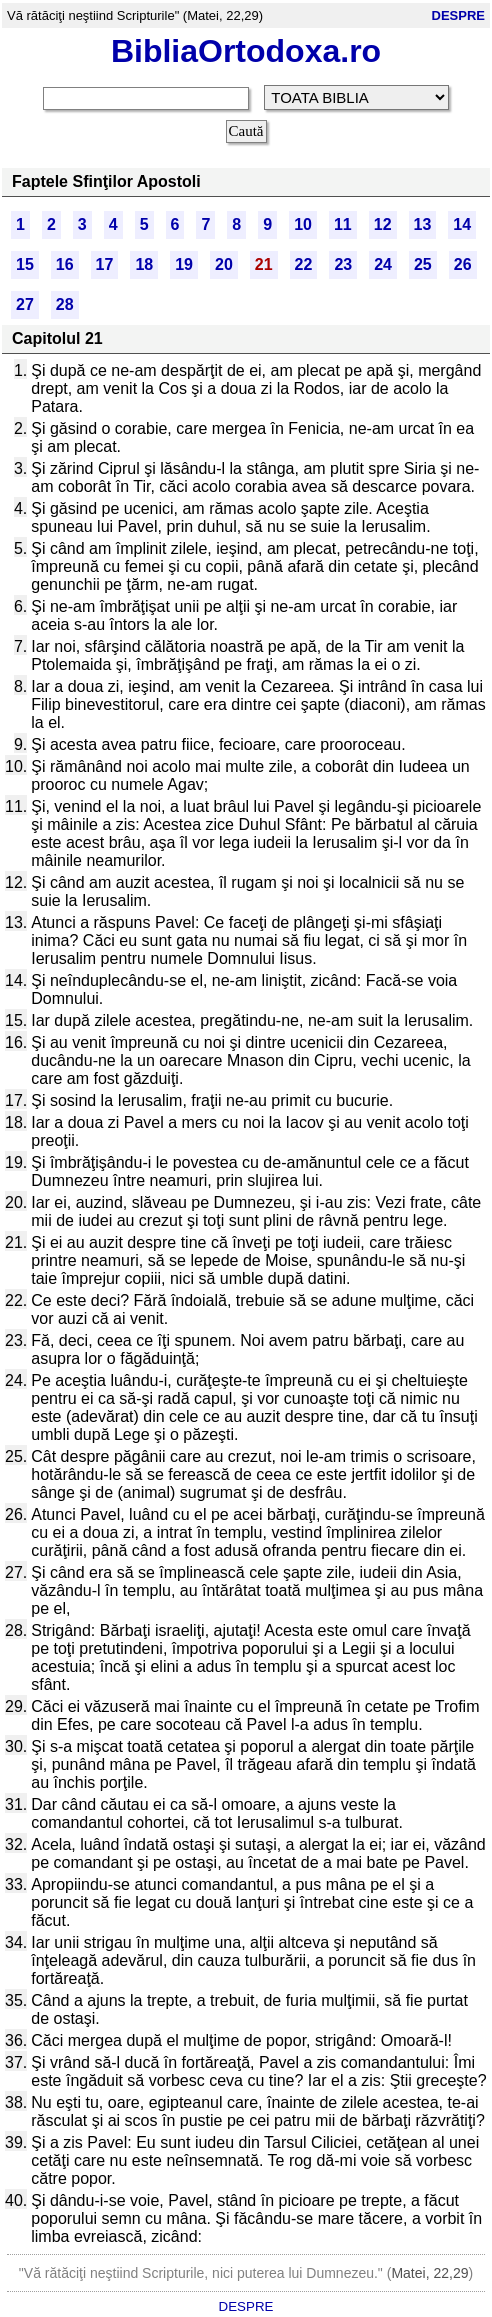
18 (144, 264)
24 (383, 264)
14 (462, 224)
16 (65, 264)
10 (303, 224)
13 (423, 224)
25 (423, 264)
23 (343, 264)
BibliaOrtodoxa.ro (246, 51)
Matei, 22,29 (429, 2273)
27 (25, 304)
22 (304, 264)
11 (343, 224)
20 (224, 264)
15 (25, 264)
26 (463, 264)
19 (184, 264)
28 (65, 304)
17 (105, 264)
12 (383, 224)
